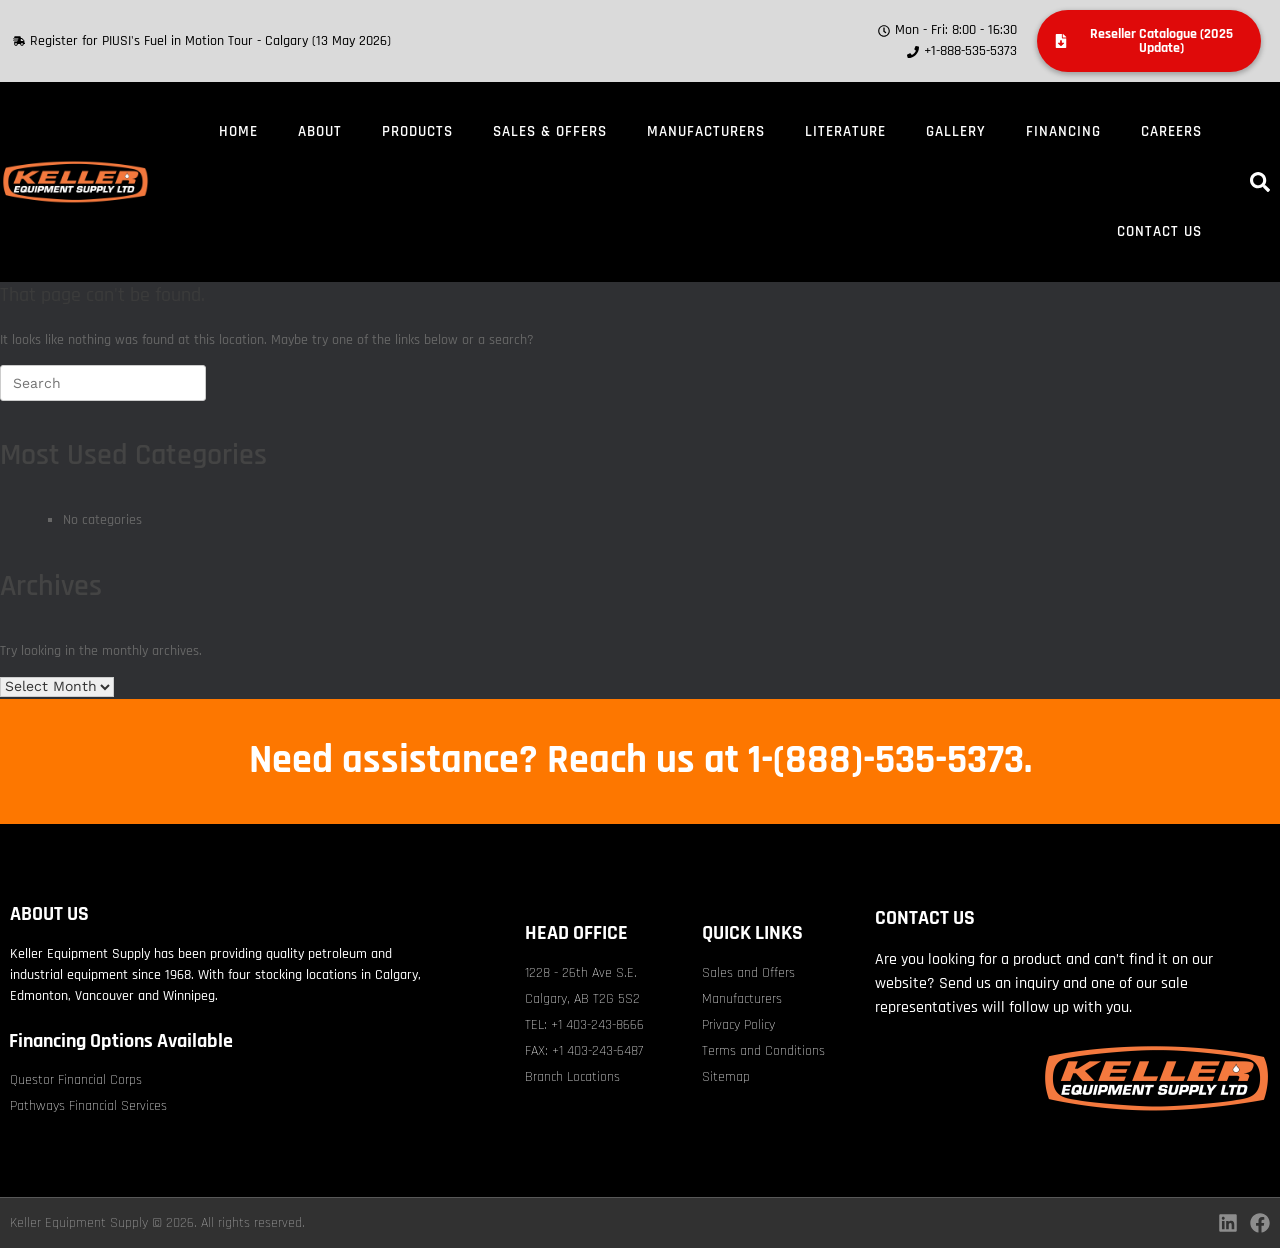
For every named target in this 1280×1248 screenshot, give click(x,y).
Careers (1171, 131)
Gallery (956, 131)
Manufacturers (706, 131)
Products (417, 131)
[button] (1260, 182)
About (320, 131)
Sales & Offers (550, 131)
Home (238, 131)
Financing (1063, 131)
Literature (845, 131)
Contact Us (1159, 231)
